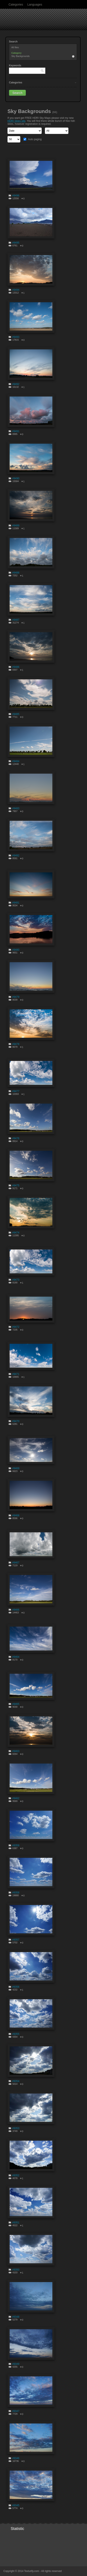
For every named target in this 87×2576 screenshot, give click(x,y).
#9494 (15, 289)
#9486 (15, 666)
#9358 (15, 1892)
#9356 (15, 1986)
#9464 (15, 1656)
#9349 (15, 2363)
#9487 (15, 619)
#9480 (15, 949)
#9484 (15, 761)
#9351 (15, 2222)
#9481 (15, 902)
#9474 (15, 1232)
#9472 (15, 1326)
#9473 (15, 1279)
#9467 (15, 1562)
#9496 (15, 195)
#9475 (15, 1185)
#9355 (15, 2034)
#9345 (15, 2505)
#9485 (15, 714)
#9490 (15, 478)
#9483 (15, 808)
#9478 (15, 1044)
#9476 (15, 1138)
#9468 (15, 1515)
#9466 (15, 1609)
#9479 (15, 996)
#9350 (15, 2269)
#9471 (15, 1374)
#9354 (15, 2081)
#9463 (15, 1751)
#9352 (15, 2175)
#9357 (15, 1939)
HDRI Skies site (16, 120)
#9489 (15, 525)
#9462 (15, 1798)
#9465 (15, 1704)
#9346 (15, 2458)
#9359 (15, 1845)
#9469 (15, 1468)
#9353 (15, 2128)
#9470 (15, 1421)
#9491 (15, 431)
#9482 (15, 855)
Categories (16, 4)
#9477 (15, 1091)
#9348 (15, 2316)
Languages (34, 4)
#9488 (15, 572)
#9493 (15, 337)
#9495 (15, 242)
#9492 (15, 384)
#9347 (15, 2411)
